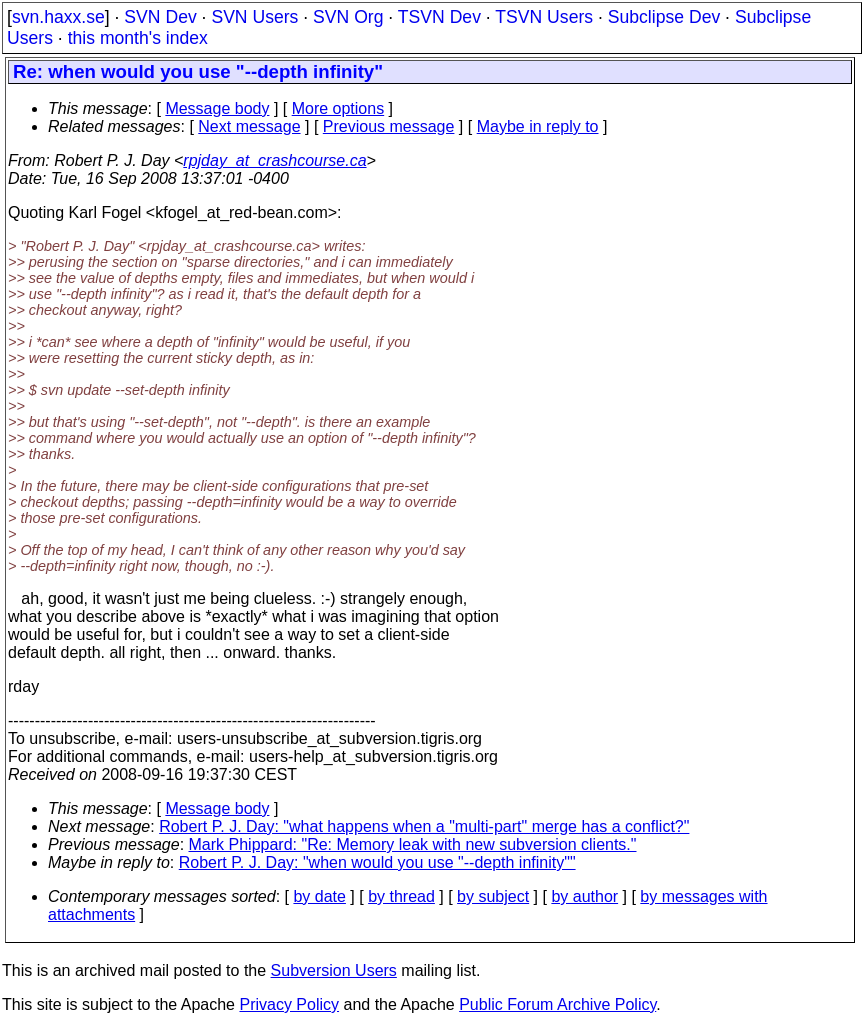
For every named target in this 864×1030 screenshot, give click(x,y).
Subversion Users (334, 970)
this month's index (138, 38)
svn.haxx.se (58, 17)
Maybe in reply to (538, 126)
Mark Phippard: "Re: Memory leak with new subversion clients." (413, 844)
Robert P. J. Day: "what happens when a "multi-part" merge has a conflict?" (424, 826)
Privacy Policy (289, 1004)
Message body (217, 108)
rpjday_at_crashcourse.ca (274, 160)
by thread (401, 896)
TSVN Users (544, 17)
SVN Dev (160, 17)
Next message (249, 126)
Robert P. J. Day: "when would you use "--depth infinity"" (377, 862)
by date (319, 896)
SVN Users (254, 17)
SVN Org (348, 17)
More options (338, 108)
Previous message (389, 126)
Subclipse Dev (664, 17)
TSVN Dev (439, 17)
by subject (493, 896)
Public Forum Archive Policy (557, 1004)
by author (584, 896)
